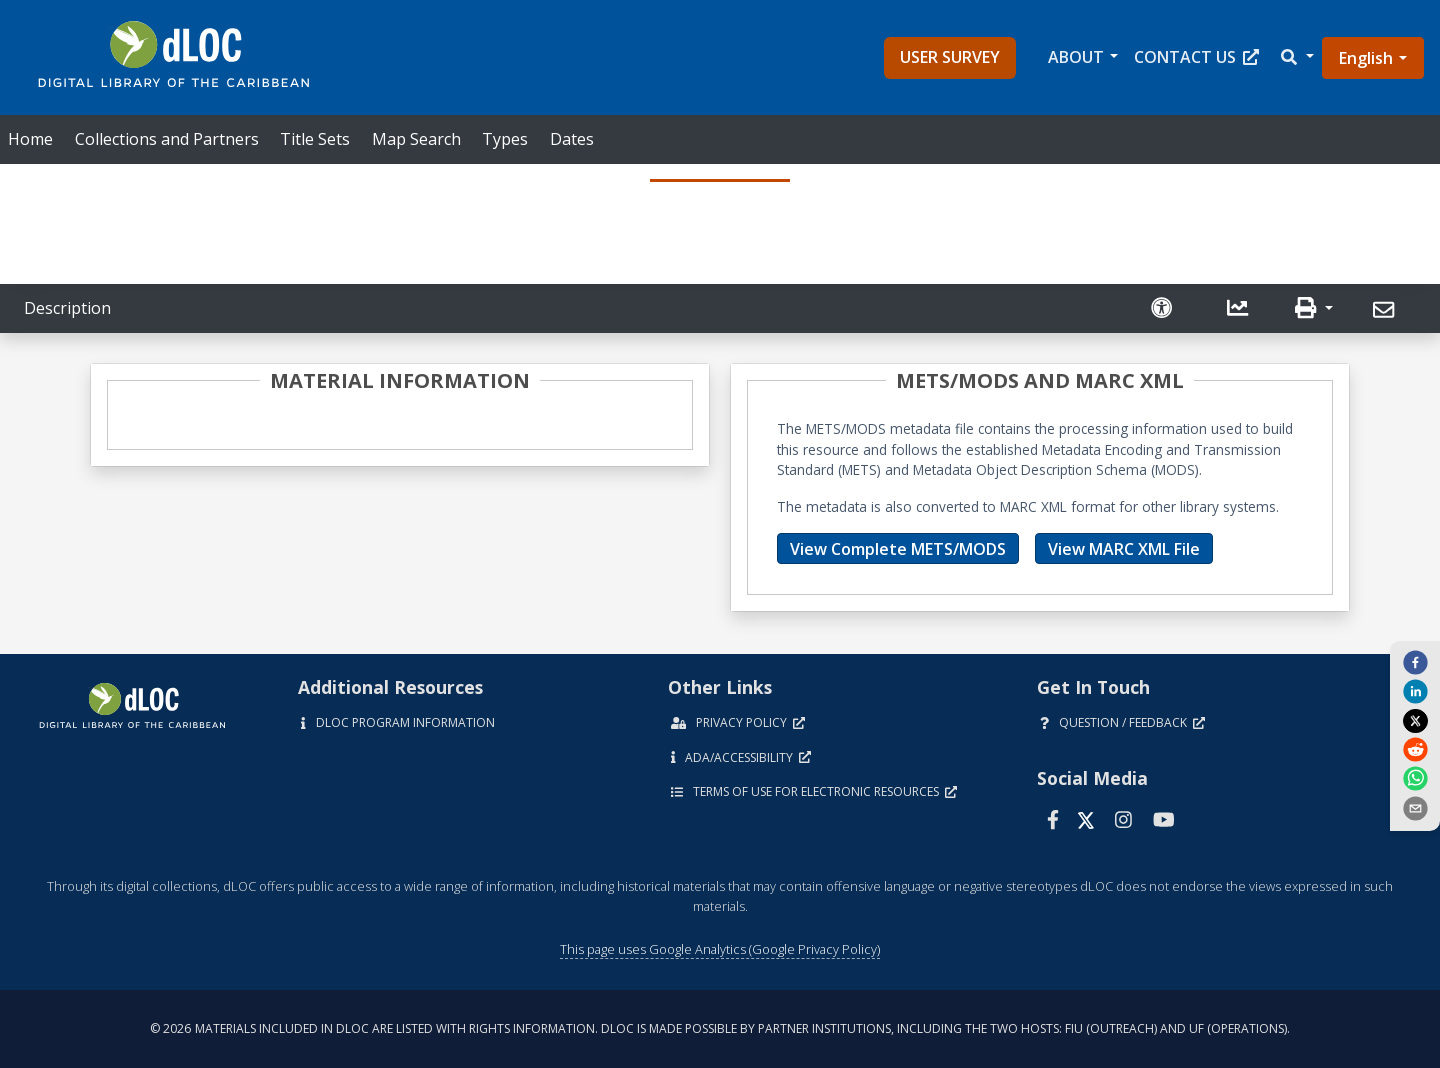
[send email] (1415, 807)
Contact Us (1196, 57)
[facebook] (1415, 662)
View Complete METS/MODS (898, 549)
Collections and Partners (167, 139)
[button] (1296, 57)
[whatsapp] (1415, 778)
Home (30, 139)
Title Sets (315, 139)
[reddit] (1415, 749)
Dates (572, 139)
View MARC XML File (1124, 549)
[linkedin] (1415, 691)
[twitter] (1415, 720)
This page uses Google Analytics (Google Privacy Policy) (720, 949)
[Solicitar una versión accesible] (1164, 308)
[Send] (1386, 310)
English (1366, 58)
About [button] (1076, 57)
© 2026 (720, 1028)
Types (505, 139)
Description (67, 308)
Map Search (416, 139)
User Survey (950, 57)
